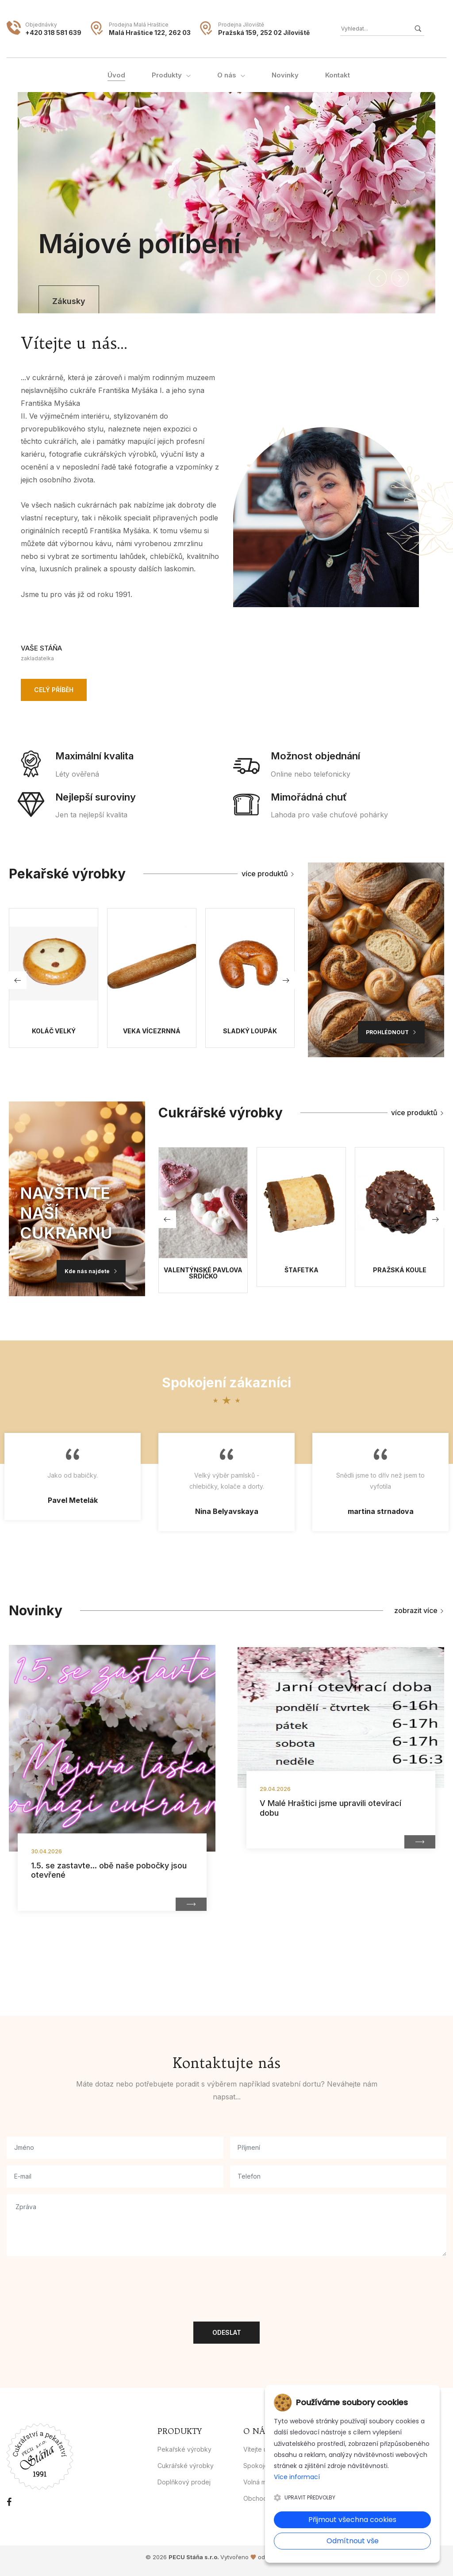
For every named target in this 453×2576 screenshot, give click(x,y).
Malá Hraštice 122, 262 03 (150, 33)
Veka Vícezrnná (151, 1031)
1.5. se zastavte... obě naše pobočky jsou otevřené (109, 1870)
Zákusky (67, 301)
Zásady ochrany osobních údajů (379, 2482)
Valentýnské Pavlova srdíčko (203, 1273)
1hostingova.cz (287, 2557)
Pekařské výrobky (184, 2449)
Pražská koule (399, 1270)
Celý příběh (53, 689)
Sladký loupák (250, 1031)
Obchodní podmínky (273, 2498)
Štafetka (301, 1270)
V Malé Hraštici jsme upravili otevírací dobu (330, 1807)
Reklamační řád (354, 2498)
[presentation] (74, 2280)
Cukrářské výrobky (185, 2465)
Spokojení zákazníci (272, 2465)
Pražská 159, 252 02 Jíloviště (264, 33)
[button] (378, 278)
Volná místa (259, 2482)
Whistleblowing (354, 2465)
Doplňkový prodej (184, 2482)
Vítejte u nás (261, 2449)
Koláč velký (54, 1031)
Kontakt (342, 2449)
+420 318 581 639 (53, 33)
